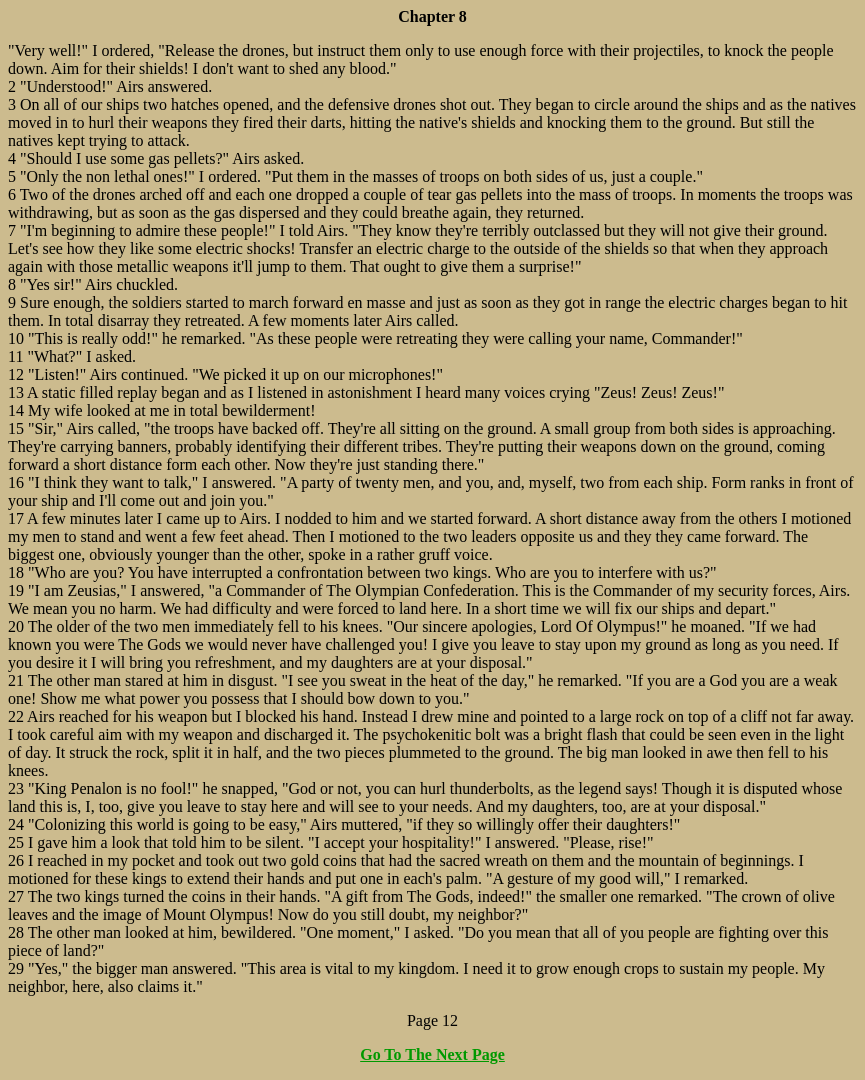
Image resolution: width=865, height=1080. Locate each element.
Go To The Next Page (432, 1054)
